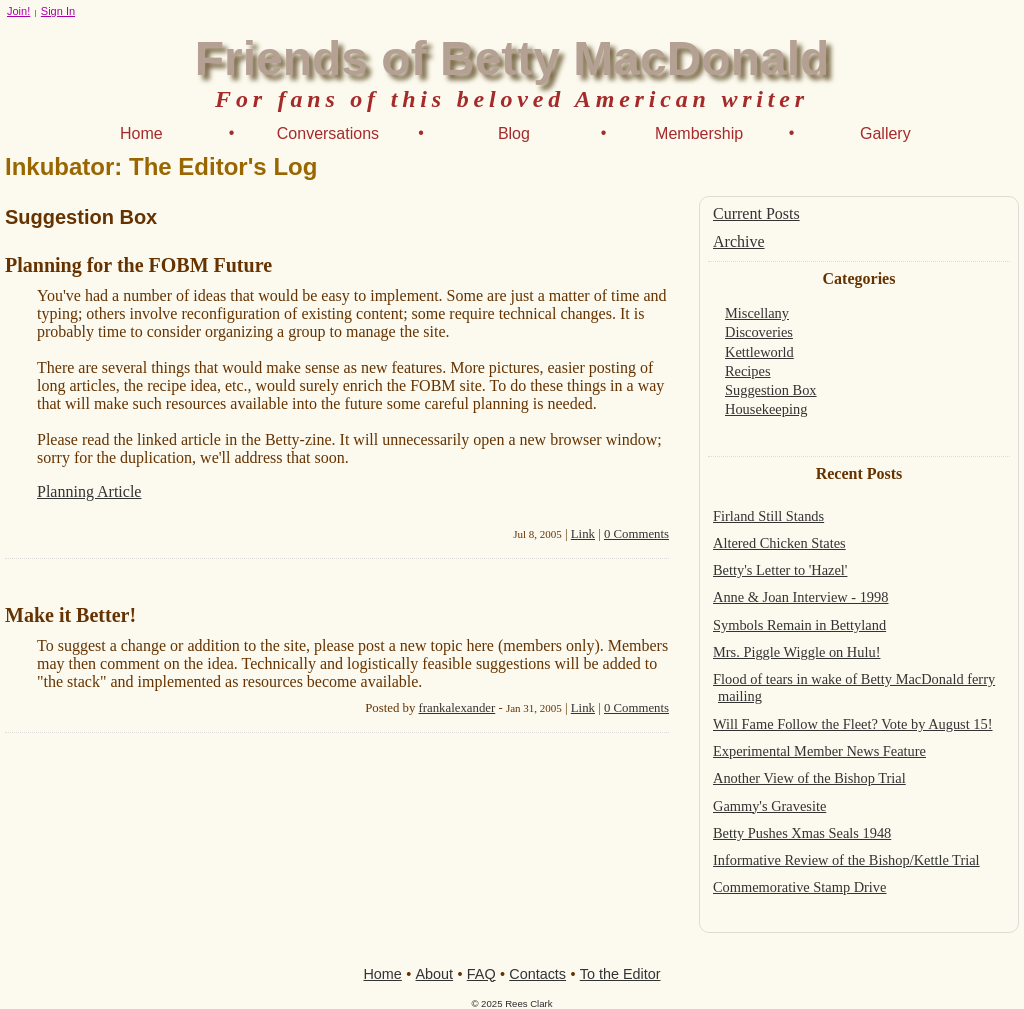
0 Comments (636, 534)
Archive (739, 241)
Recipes (748, 371)
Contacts (537, 974)
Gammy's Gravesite (769, 806)
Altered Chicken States (779, 543)
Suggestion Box (771, 390)
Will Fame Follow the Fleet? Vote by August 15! (853, 724)
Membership (699, 133)
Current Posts (756, 213)
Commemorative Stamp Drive (799, 887)
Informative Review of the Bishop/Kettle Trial (846, 860)
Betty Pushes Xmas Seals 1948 (802, 833)
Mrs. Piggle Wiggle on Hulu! (796, 652)
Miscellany (757, 313)
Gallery (885, 133)
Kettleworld (759, 352)
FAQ (481, 974)
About (435, 974)
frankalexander (457, 708)
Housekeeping (766, 409)
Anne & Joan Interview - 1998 (800, 597)
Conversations (328, 133)
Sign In (58, 11)
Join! (18, 11)
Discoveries (759, 332)
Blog (514, 133)
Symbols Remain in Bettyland (799, 625)
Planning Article (89, 491)
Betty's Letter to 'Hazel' (780, 570)
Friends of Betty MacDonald (512, 58)
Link (583, 534)
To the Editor (620, 974)
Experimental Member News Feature (819, 751)
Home (141, 133)
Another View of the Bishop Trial (809, 778)
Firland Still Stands (768, 516)
